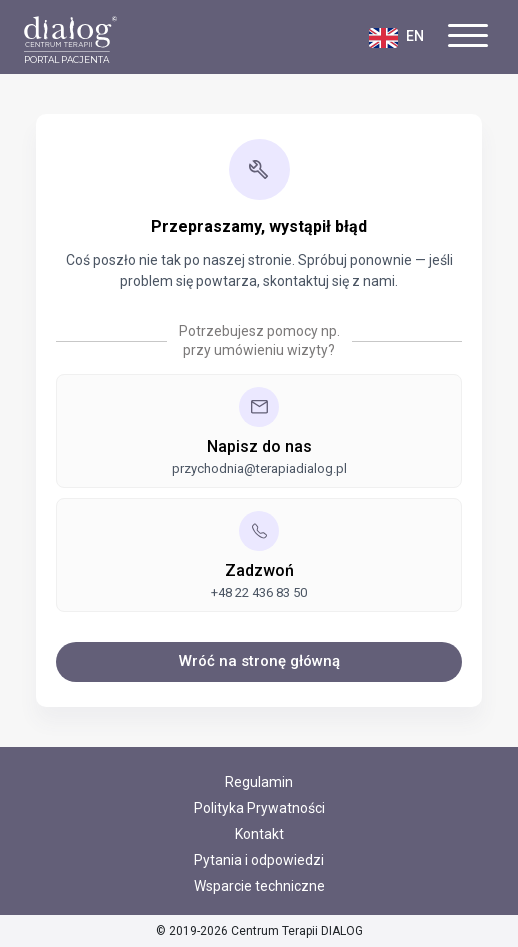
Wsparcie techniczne (259, 886)
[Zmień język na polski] (408, 36)
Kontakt (259, 834)
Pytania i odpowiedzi (259, 860)
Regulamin (259, 782)
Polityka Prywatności (259, 808)
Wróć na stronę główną (259, 661)
